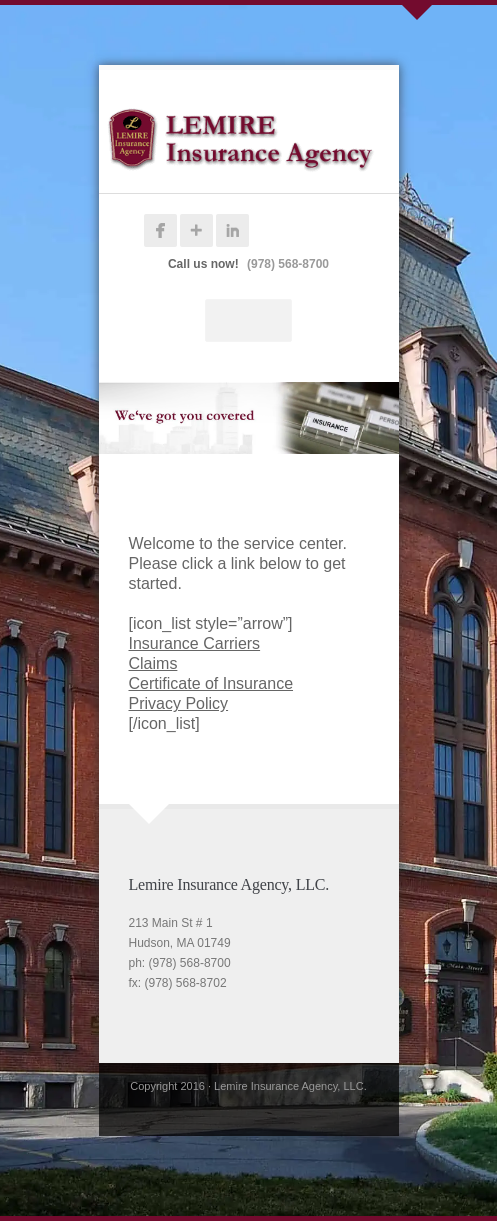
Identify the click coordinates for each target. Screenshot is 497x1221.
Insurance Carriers (195, 643)
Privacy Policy (179, 703)
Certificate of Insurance (211, 683)
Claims (153, 663)
